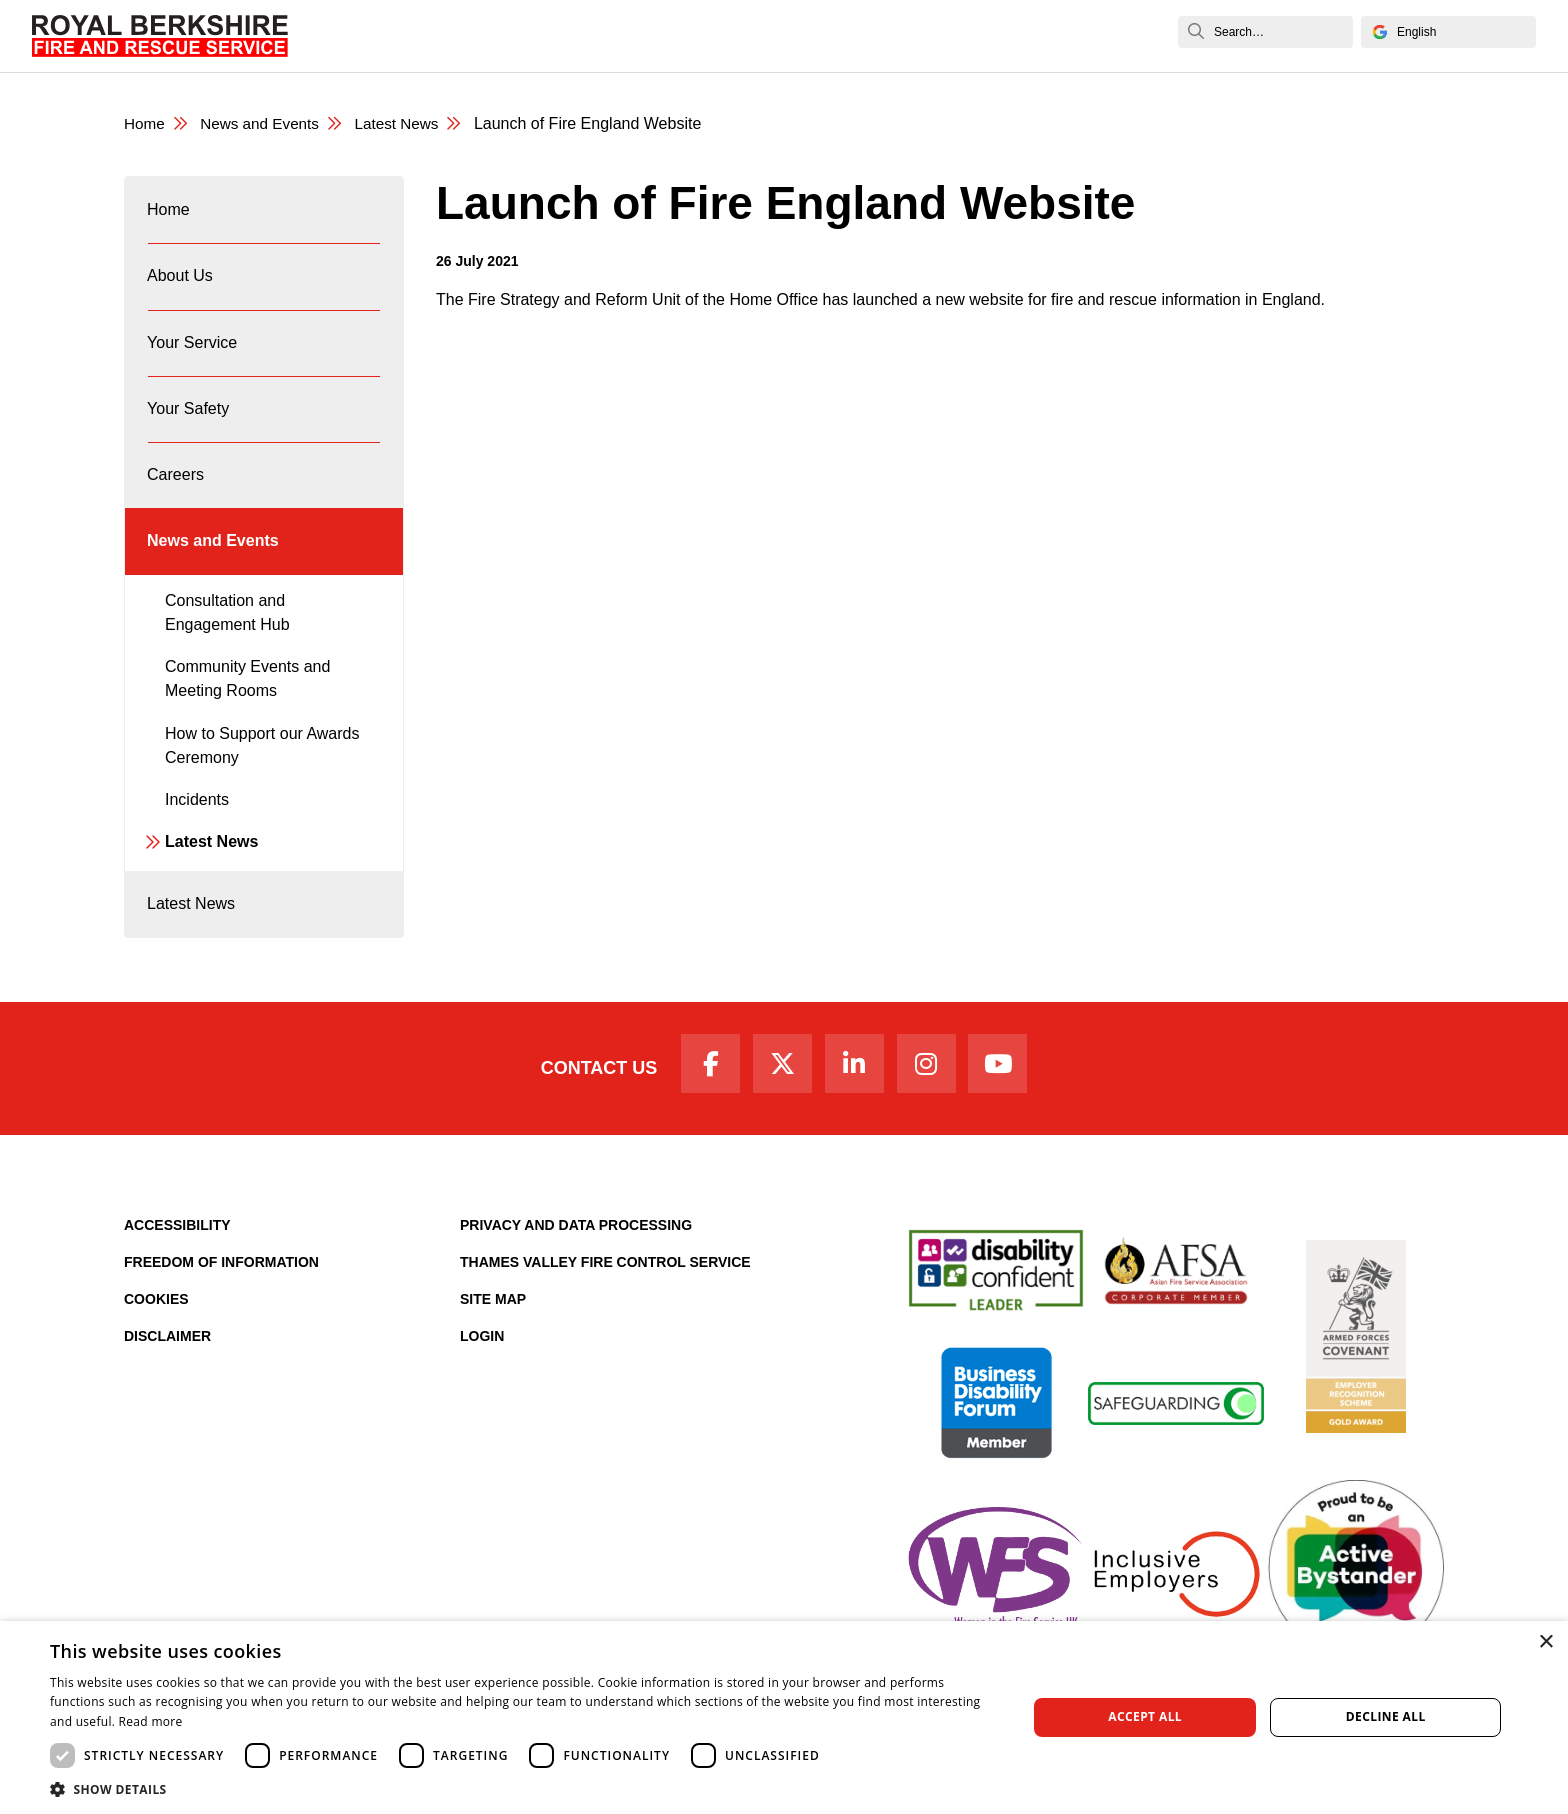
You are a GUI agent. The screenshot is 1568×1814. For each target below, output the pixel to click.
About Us (464, 35)
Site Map (493, 1345)
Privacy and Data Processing (576, 1271)
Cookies (156, 1345)
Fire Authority (897, 35)
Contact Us (586, 1112)
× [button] (1545, 1642)
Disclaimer (167, 1382)
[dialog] (784, 1717)
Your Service (574, 35)
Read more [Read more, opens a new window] (151, 1721)
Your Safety (691, 35)
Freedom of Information (221, 1308)
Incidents (197, 834)
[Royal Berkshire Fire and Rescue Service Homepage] (160, 36)
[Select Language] (1448, 32)
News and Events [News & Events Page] (265, 124)
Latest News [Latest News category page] (408, 124)
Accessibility (177, 1271)
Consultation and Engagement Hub (227, 647)
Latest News (211, 877)
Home (381, 35)
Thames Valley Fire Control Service (605, 1308)
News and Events (1041, 35)
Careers (791, 35)
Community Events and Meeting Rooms (247, 714)
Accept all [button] (1145, 1716)
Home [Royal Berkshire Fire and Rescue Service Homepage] (145, 124)
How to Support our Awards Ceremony (262, 780)
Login (482, 1382)
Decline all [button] (1386, 1716)
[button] (524, 1789)
